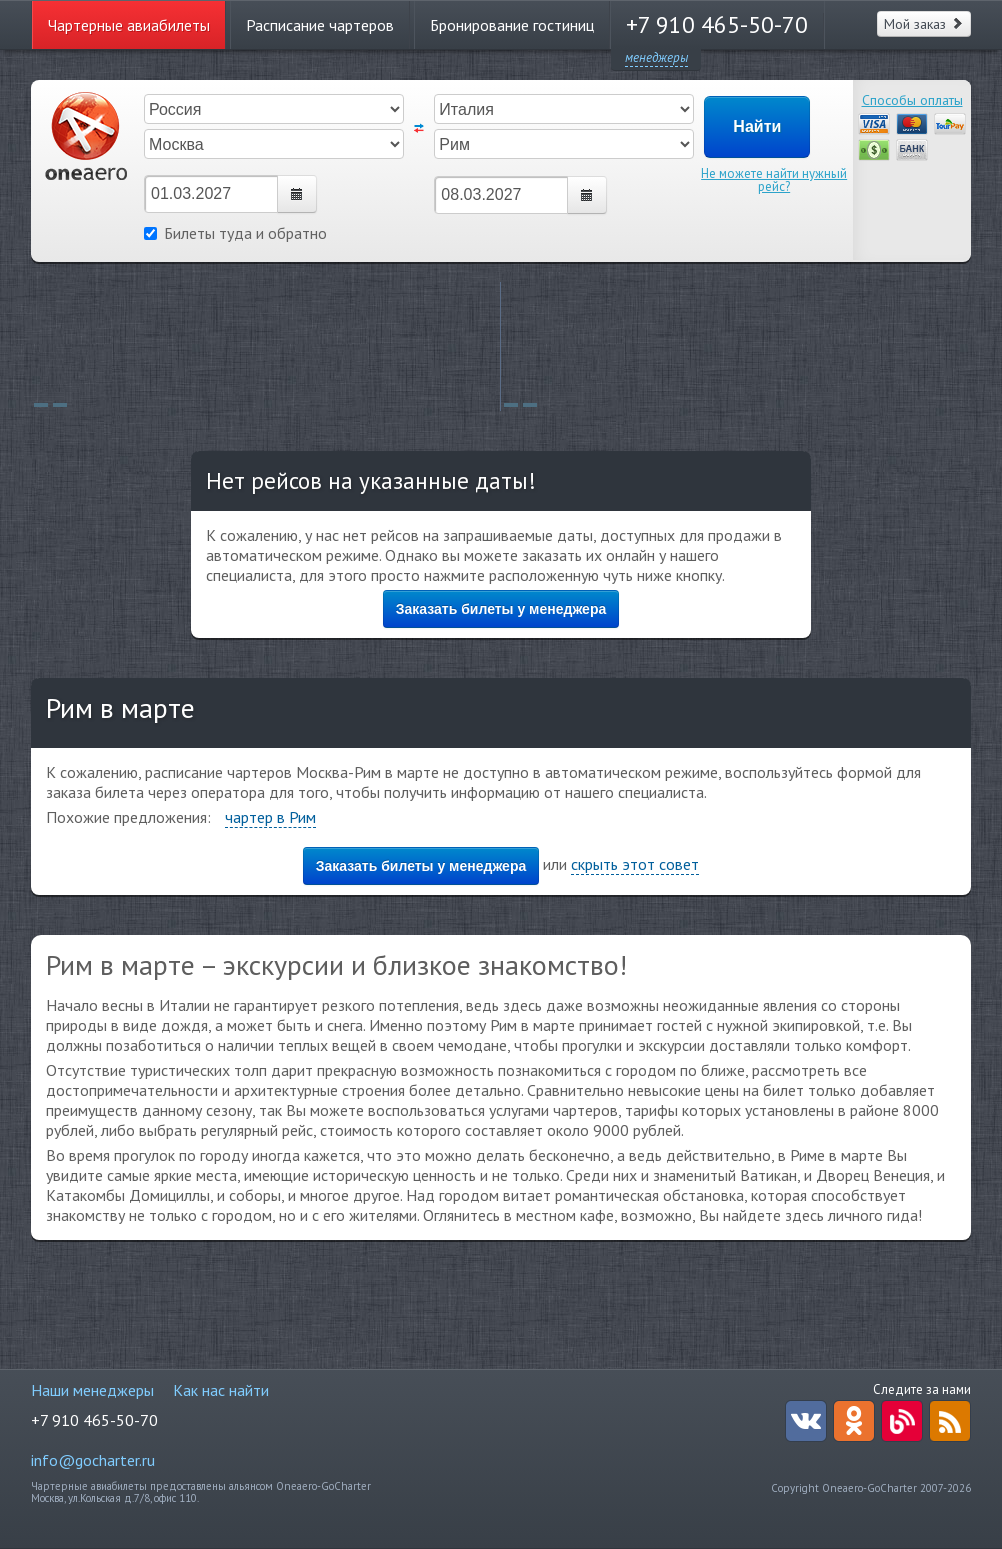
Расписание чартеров (320, 25)
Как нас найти (221, 1390)
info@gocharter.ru (93, 1460)
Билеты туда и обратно (235, 233)
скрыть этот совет (635, 864)
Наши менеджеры (92, 1390)
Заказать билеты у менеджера (501, 609)
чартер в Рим (270, 817)
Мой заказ (924, 24)
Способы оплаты (912, 100)
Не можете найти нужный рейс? (774, 180)
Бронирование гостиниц (512, 25)
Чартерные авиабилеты (129, 25)
